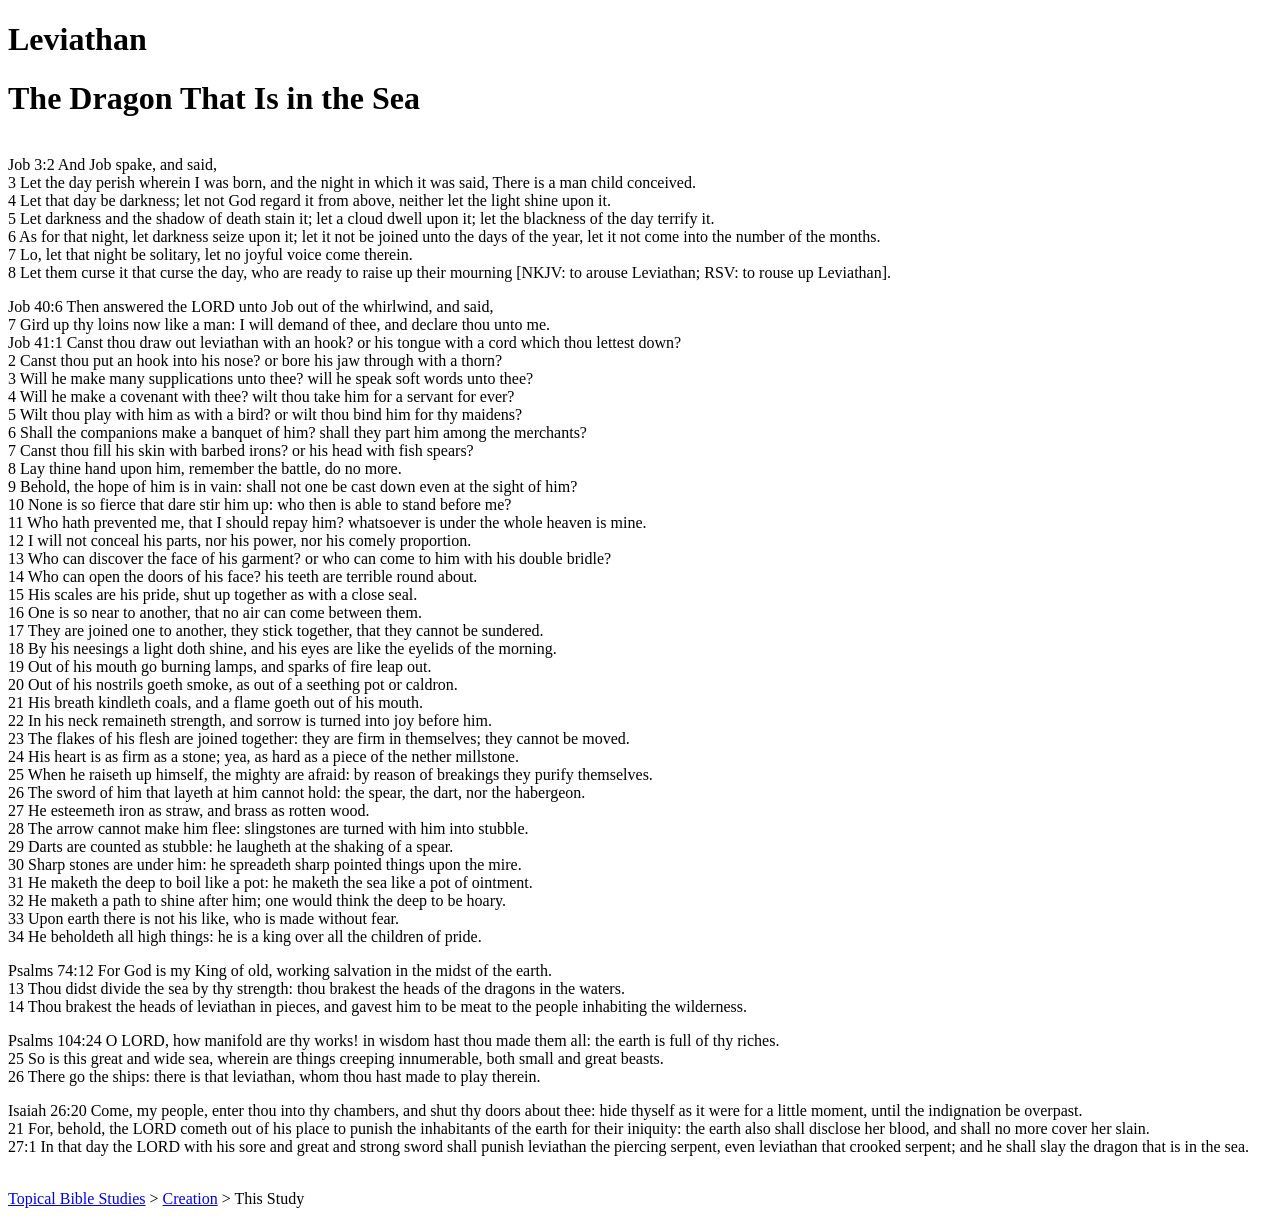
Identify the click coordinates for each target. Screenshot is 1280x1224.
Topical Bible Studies (77, 1198)
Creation (190, 1198)
